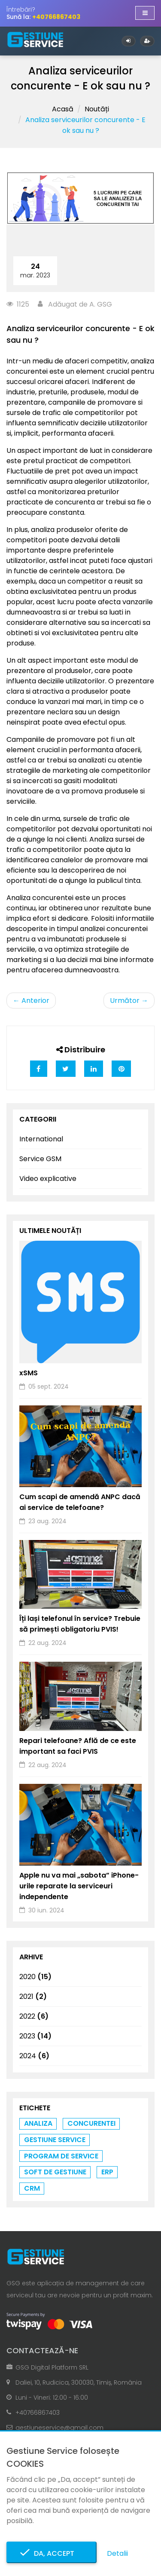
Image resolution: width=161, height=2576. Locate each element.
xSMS (28, 1373)
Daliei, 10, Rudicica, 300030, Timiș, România (78, 2382)
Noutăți (97, 109)
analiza (38, 2123)
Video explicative (47, 1178)
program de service (61, 2156)
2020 (35, 1977)
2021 (33, 1996)
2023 (35, 2036)
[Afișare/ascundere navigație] (145, 13)
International (41, 1139)
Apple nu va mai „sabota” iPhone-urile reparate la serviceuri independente (79, 1886)
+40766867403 (37, 2412)
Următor (129, 1000)
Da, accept (51, 2553)
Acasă (62, 109)
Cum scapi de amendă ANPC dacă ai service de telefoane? (79, 1502)
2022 (34, 2016)
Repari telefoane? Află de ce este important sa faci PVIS (77, 1746)
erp (107, 2172)
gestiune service (54, 2140)
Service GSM (40, 1159)
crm (32, 2188)
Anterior (31, 1000)
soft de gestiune (55, 2172)
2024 (34, 2056)
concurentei (91, 2123)
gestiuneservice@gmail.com (59, 2427)
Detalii (117, 2553)
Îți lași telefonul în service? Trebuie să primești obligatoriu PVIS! (79, 1624)
